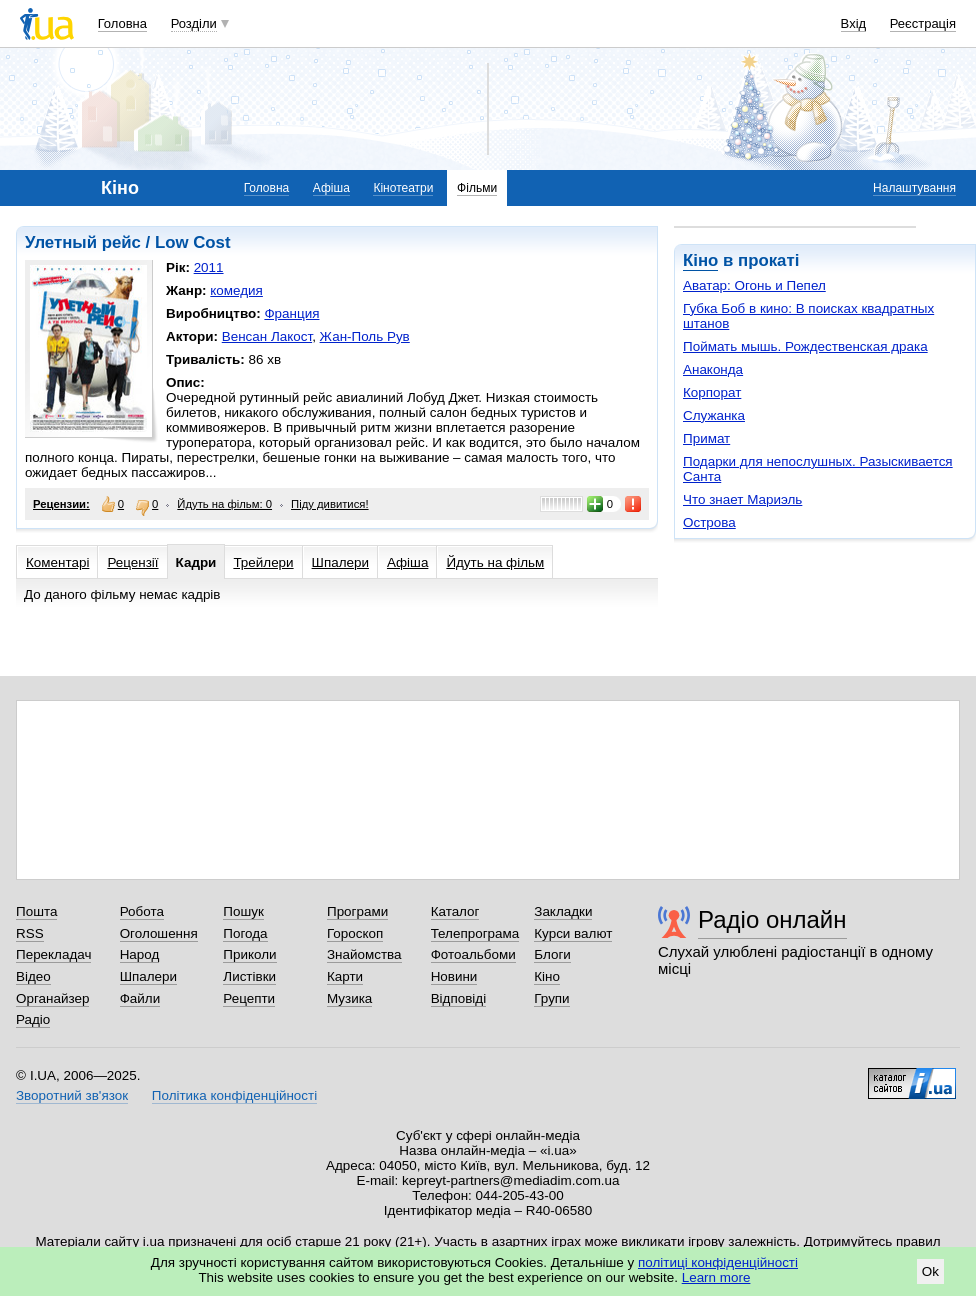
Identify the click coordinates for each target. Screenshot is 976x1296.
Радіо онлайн (772, 919)
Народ (140, 954)
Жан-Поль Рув (365, 336)
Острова (709, 522)
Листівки (249, 976)
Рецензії (132, 562)
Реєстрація (923, 23)
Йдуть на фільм (495, 562)
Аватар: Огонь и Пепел (754, 285)
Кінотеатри (403, 188)
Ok (930, 1271)
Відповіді (459, 998)
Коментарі (57, 562)
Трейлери (263, 562)
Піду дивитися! (330, 504)
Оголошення (159, 933)
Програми (357, 911)
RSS (30, 933)
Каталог (455, 911)
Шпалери (340, 562)
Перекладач (53, 954)
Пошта (36, 911)
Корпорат (712, 392)
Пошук (243, 911)
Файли (140, 998)
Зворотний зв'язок (72, 1095)
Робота (142, 911)
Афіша (331, 188)
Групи (551, 998)
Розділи (194, 23)
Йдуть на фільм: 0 (224, 504)
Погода (245, 933)
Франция (291, 313)
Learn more (716, 1277)
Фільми (477, 188)
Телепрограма (475, 933)
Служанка (714, 415)
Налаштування (914, 188)
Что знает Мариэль (742, 499)
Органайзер (52, 998)
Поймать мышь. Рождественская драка (805, 346)
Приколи (249, 954)
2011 (209, 267)
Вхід (854, 23)
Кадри (196, 562)
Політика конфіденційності (234, 1095)
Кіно (700, 260)
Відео (33, 976)
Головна (122, 23)
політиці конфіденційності (718, 1262)
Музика (349, 998)
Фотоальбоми (473, 954)
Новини (454, 976)
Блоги (552, 954)
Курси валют (573, 933)
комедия (236, 290)
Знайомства (364, 954)
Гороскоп (355, 933)
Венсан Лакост (267, 336)
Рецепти (249, 998)
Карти (345, 976)
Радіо (33, 1019)
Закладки (563, 911)
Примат (706, 438)
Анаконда (713, 369)
